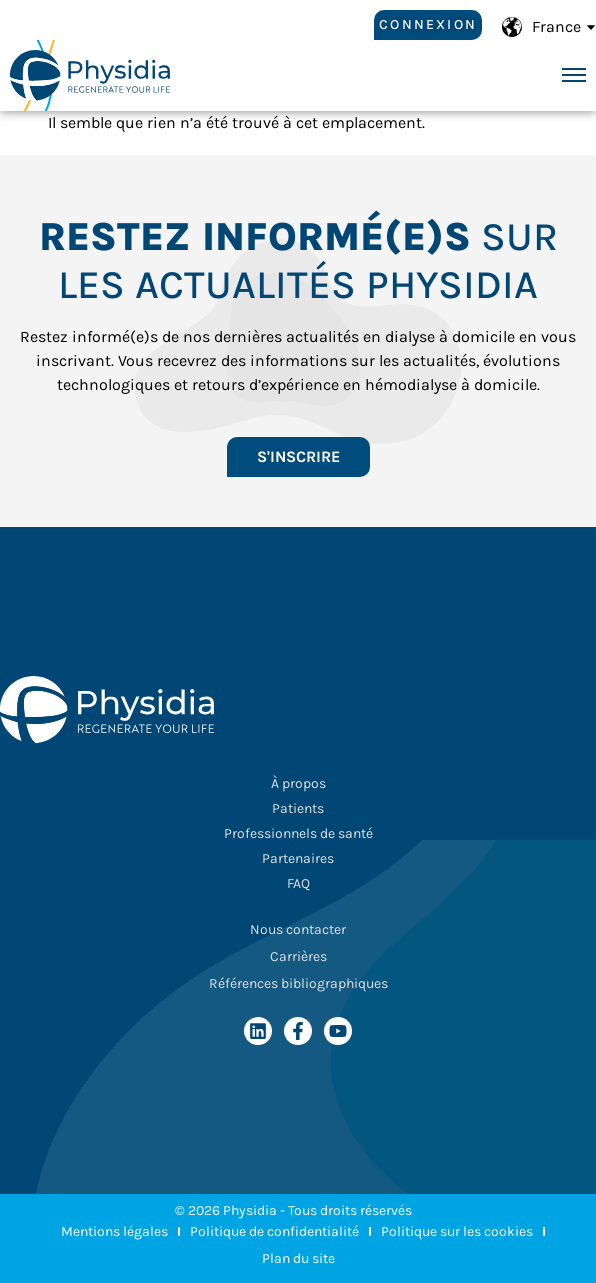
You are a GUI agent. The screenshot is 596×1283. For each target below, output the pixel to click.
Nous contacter (298, 929)
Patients (298, 808)
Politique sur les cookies (457, 1231)
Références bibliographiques (298, 983)
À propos (298, 783)
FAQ (298, 883)
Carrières (298, 956)
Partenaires (298, 858)
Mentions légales (114, 1231)
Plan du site (298, 1258)
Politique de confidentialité (274, 1231)
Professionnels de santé (298, 833)
